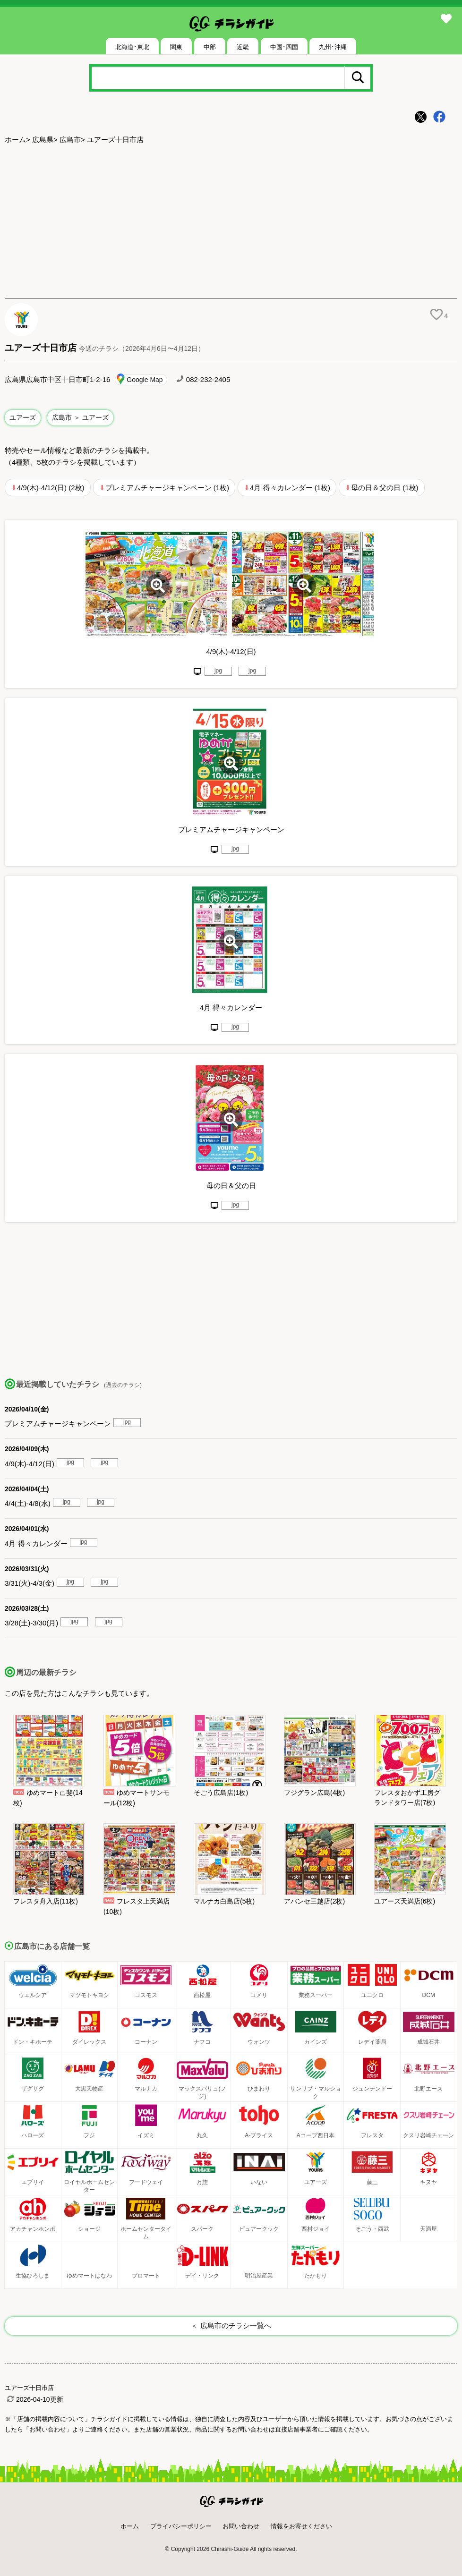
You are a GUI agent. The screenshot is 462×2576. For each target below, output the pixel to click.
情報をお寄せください (301, 2526)
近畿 (243, 47)
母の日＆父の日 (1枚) (385, 488)
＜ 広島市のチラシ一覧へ (231, 2325)
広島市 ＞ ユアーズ (80, 417)
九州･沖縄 (333, 47)
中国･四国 (284, 47)
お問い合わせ (240, 2526)
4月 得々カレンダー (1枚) (290, 488)
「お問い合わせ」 (47, 2429)
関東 (176, 47)
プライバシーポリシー (181, 2526)
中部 (210, 47)
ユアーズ (22, 417)
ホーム (15, 140)
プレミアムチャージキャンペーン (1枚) (167, 488)
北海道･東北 (132, 47)
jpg (218, 670)
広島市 (70, 140)
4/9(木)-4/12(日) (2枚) (51, 488)
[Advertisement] (231, 222)
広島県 (42, 140)
